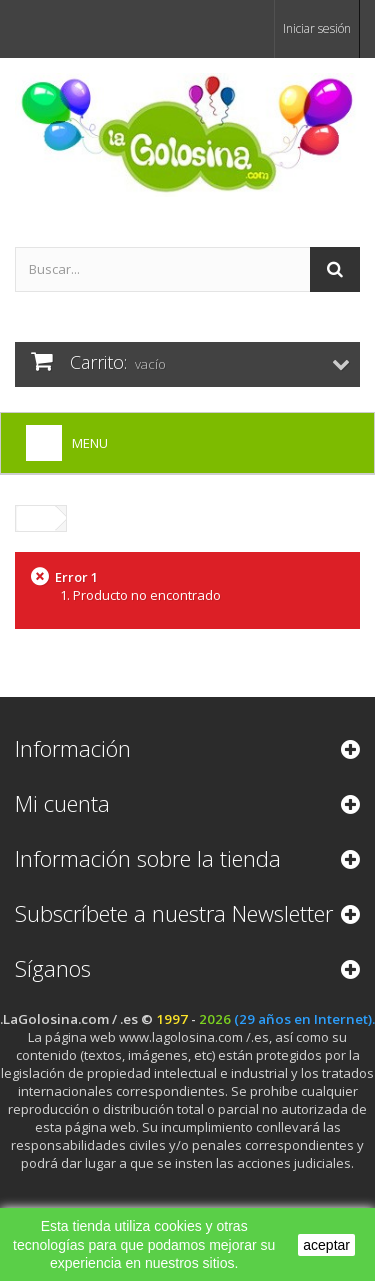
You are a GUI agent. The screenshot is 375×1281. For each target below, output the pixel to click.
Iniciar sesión (317, 28)
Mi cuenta (62, 803)
